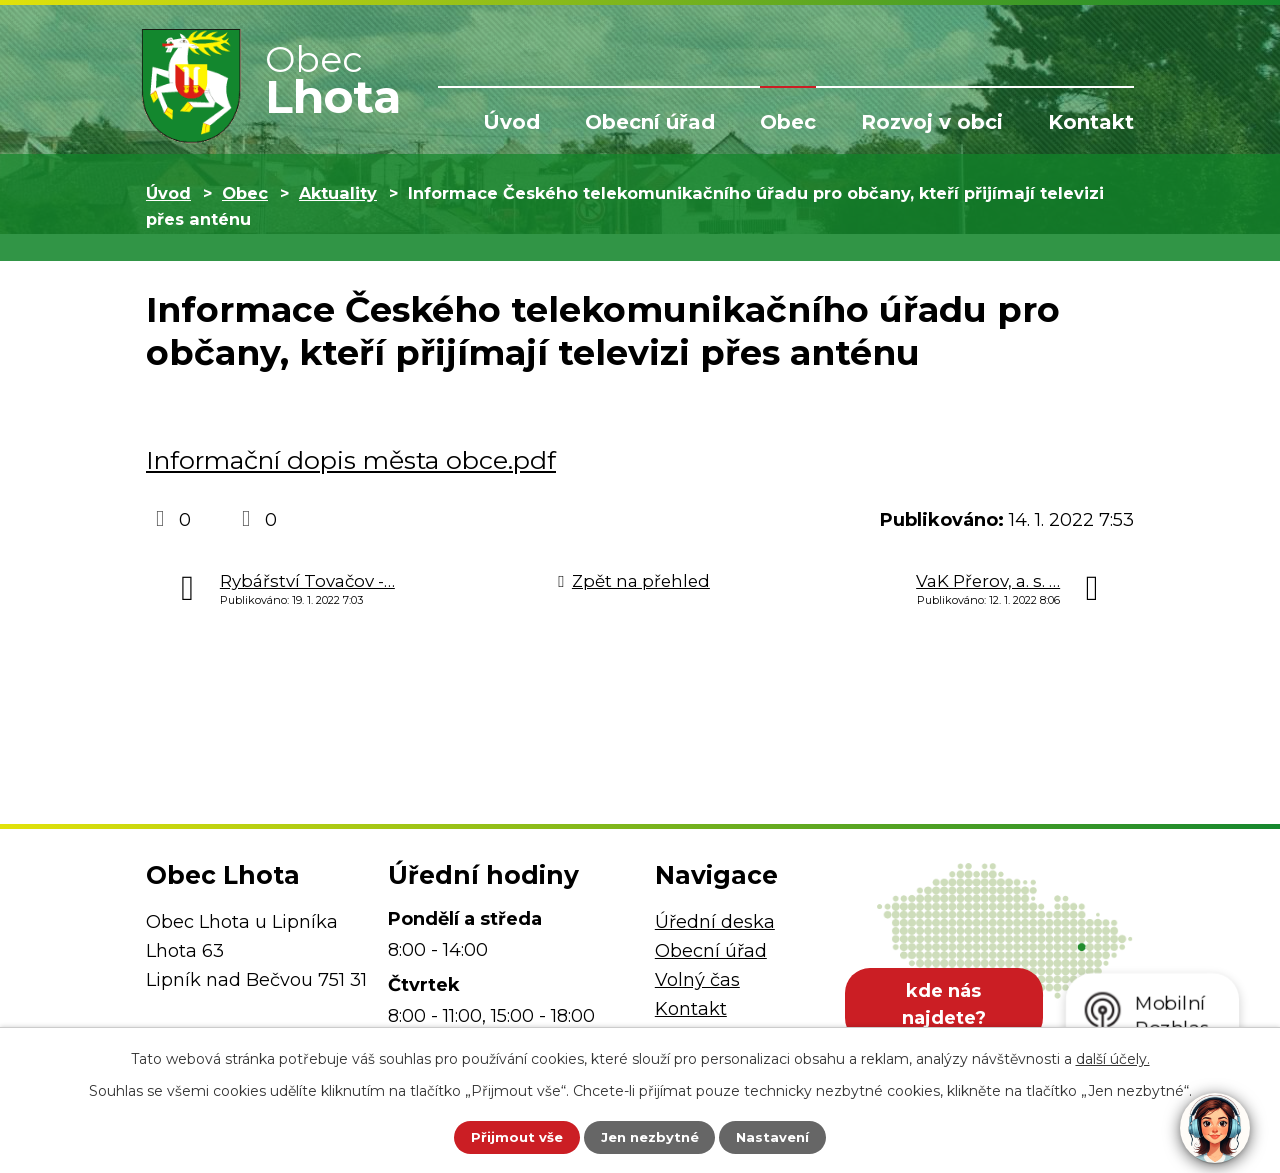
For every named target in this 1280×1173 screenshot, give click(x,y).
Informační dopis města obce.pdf (351, 460)
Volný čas (697, 980)
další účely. (1113, 1056)
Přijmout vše (504, 1136)
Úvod (511, 122)
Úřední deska (715, 922)
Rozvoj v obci (932, 122)
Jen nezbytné (649, 1136)
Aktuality (338, 193)
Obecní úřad (650, 122)
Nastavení (786, 1136)
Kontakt (1091, 122)
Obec (788, 122)
